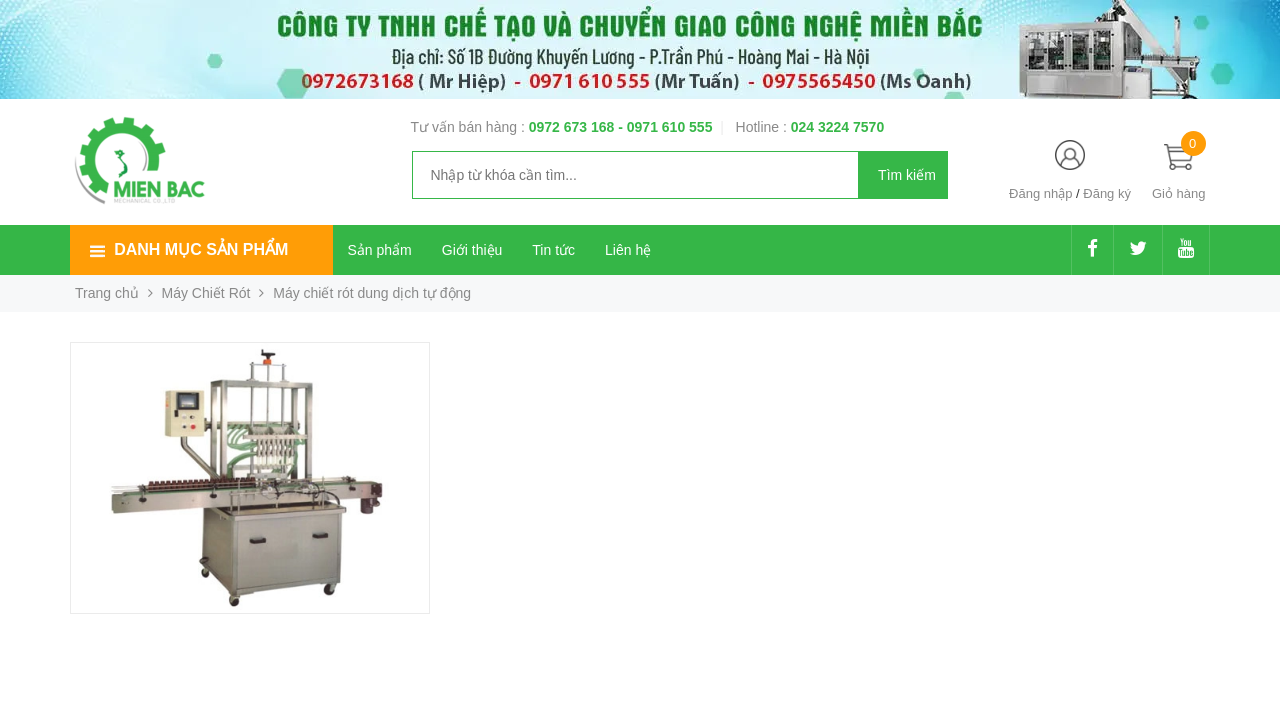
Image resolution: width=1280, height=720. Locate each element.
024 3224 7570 (837, 127)
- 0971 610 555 (665, 127)
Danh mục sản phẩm (201, 249)
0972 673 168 (574, 127)
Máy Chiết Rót (206, 293)
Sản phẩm (380, 250)
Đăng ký (1107, 193)
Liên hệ (628, 250)
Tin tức (553, 250)
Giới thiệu (472, 250)
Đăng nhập (1040, 193)
